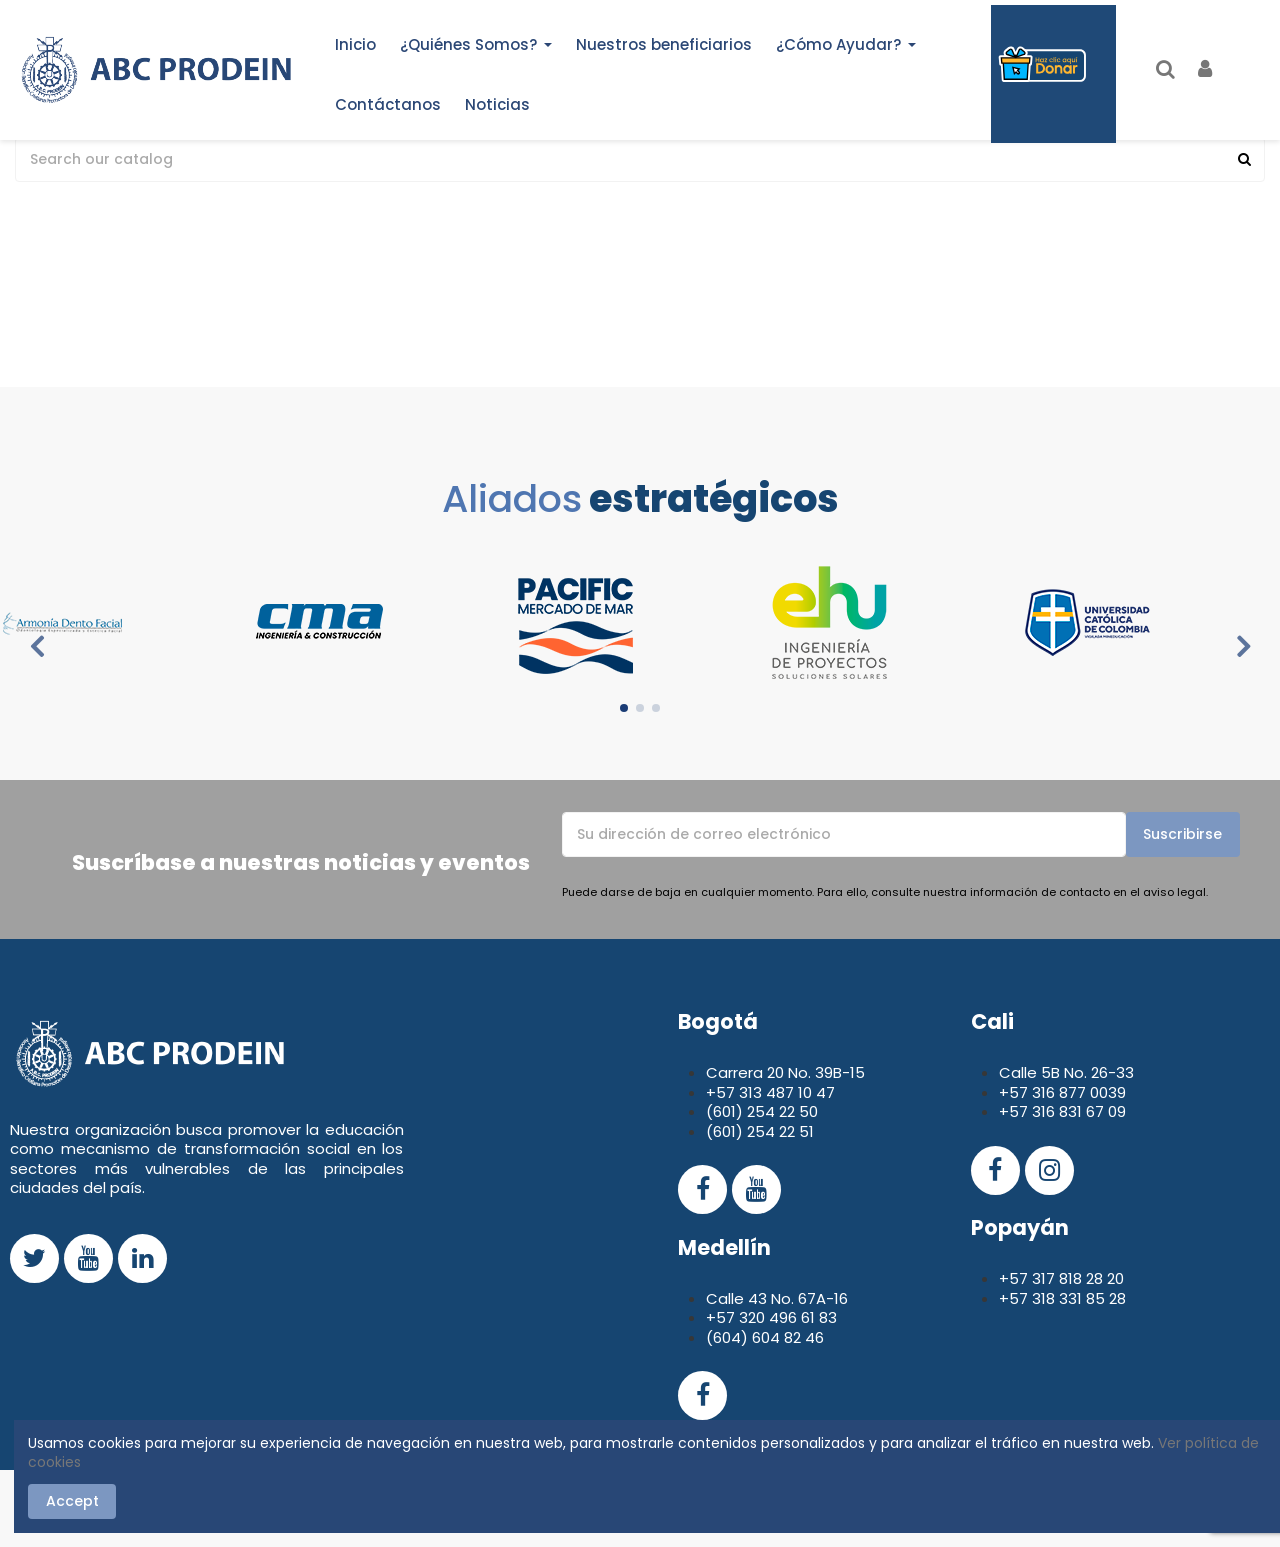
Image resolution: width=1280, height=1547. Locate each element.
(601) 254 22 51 (760, 1131)
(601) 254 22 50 (762, 1111)
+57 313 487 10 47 (770, 1092)
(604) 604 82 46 (765, 1337)
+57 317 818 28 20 (1061, 1278)
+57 (1015, 1092)
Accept (72, 1501)
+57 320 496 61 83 (771, 1317)
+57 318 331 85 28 (1062, 1298)
